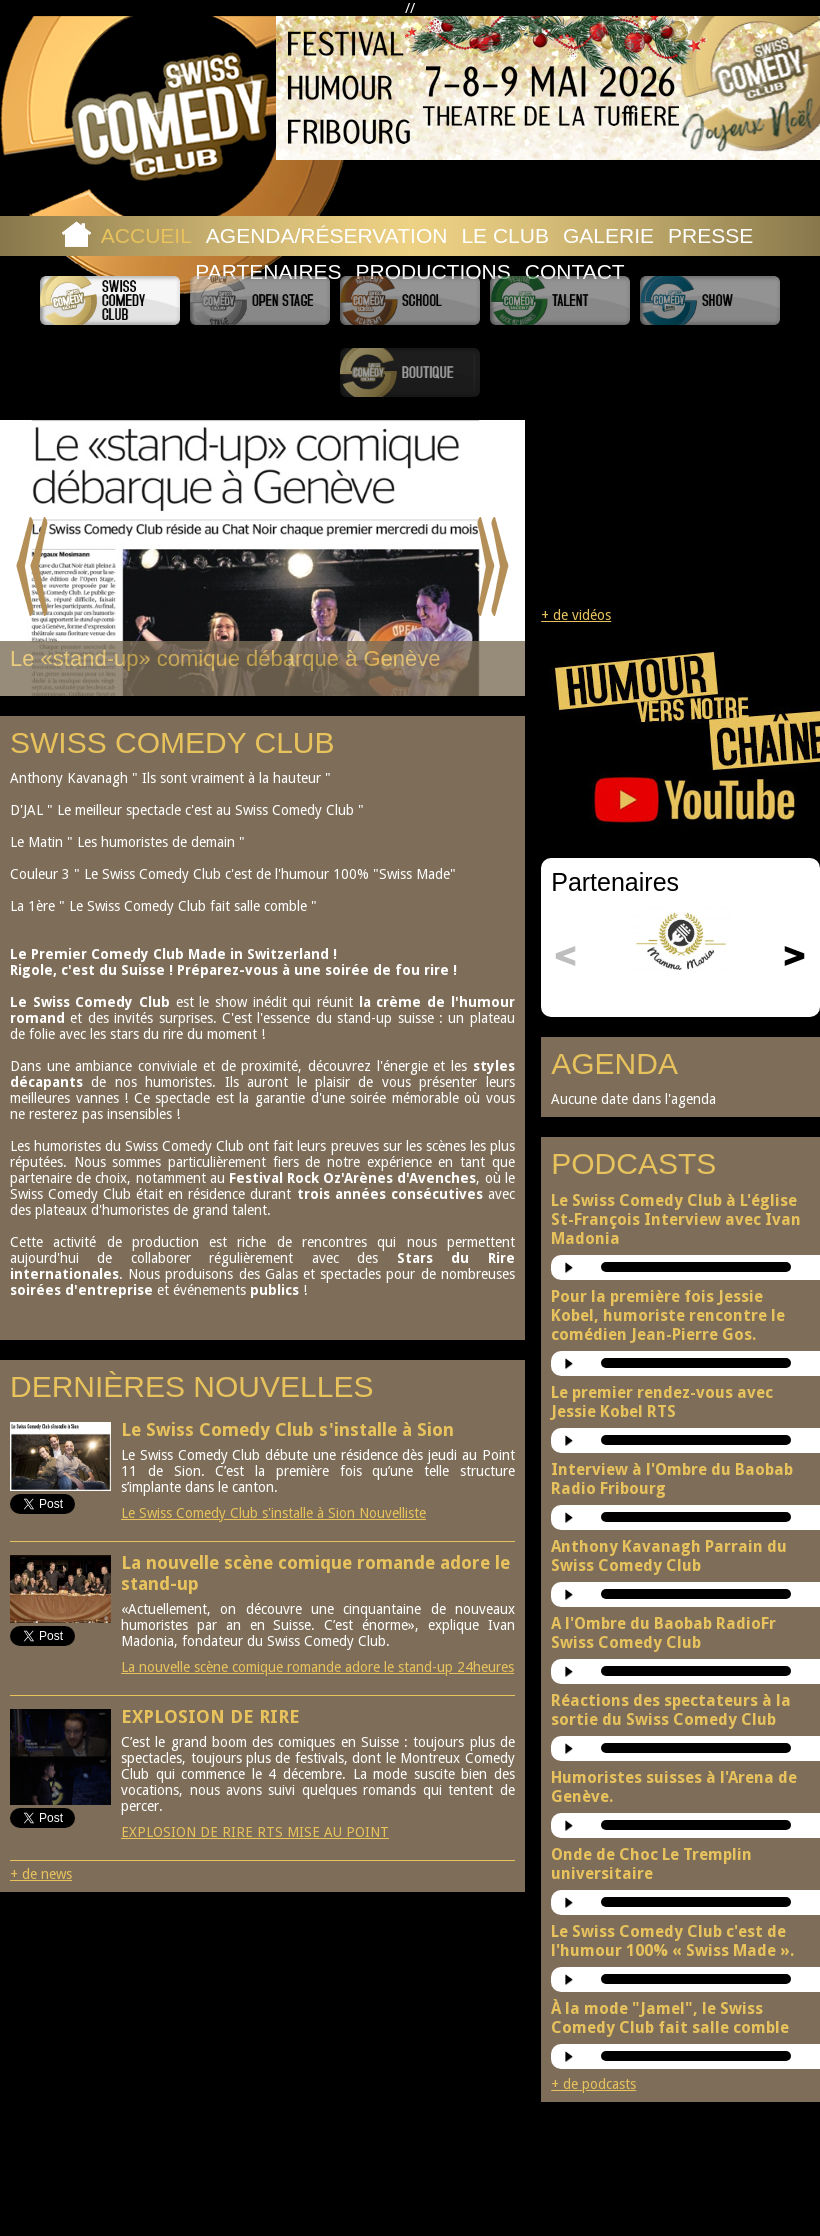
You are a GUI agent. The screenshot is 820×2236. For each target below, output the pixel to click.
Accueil (146, 235)
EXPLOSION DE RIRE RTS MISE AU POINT (255, 1832)
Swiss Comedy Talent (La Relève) (560, 300)
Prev (32, 567)
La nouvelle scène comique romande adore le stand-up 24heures (317, 1667)
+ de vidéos (576, 615)
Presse (710, 235)
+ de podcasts (593, 2084)
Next (492, 567)
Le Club (505, 235)
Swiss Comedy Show (710, 300)
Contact (575, 271)
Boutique (410, 372)
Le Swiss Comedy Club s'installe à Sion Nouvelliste (273, 1513)
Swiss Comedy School (410, 300)
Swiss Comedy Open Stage (260, 300)
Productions (433, 271)
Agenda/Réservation (327, 235)
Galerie (608, 235)
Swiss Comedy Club (110, 300)
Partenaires (268, 271)
